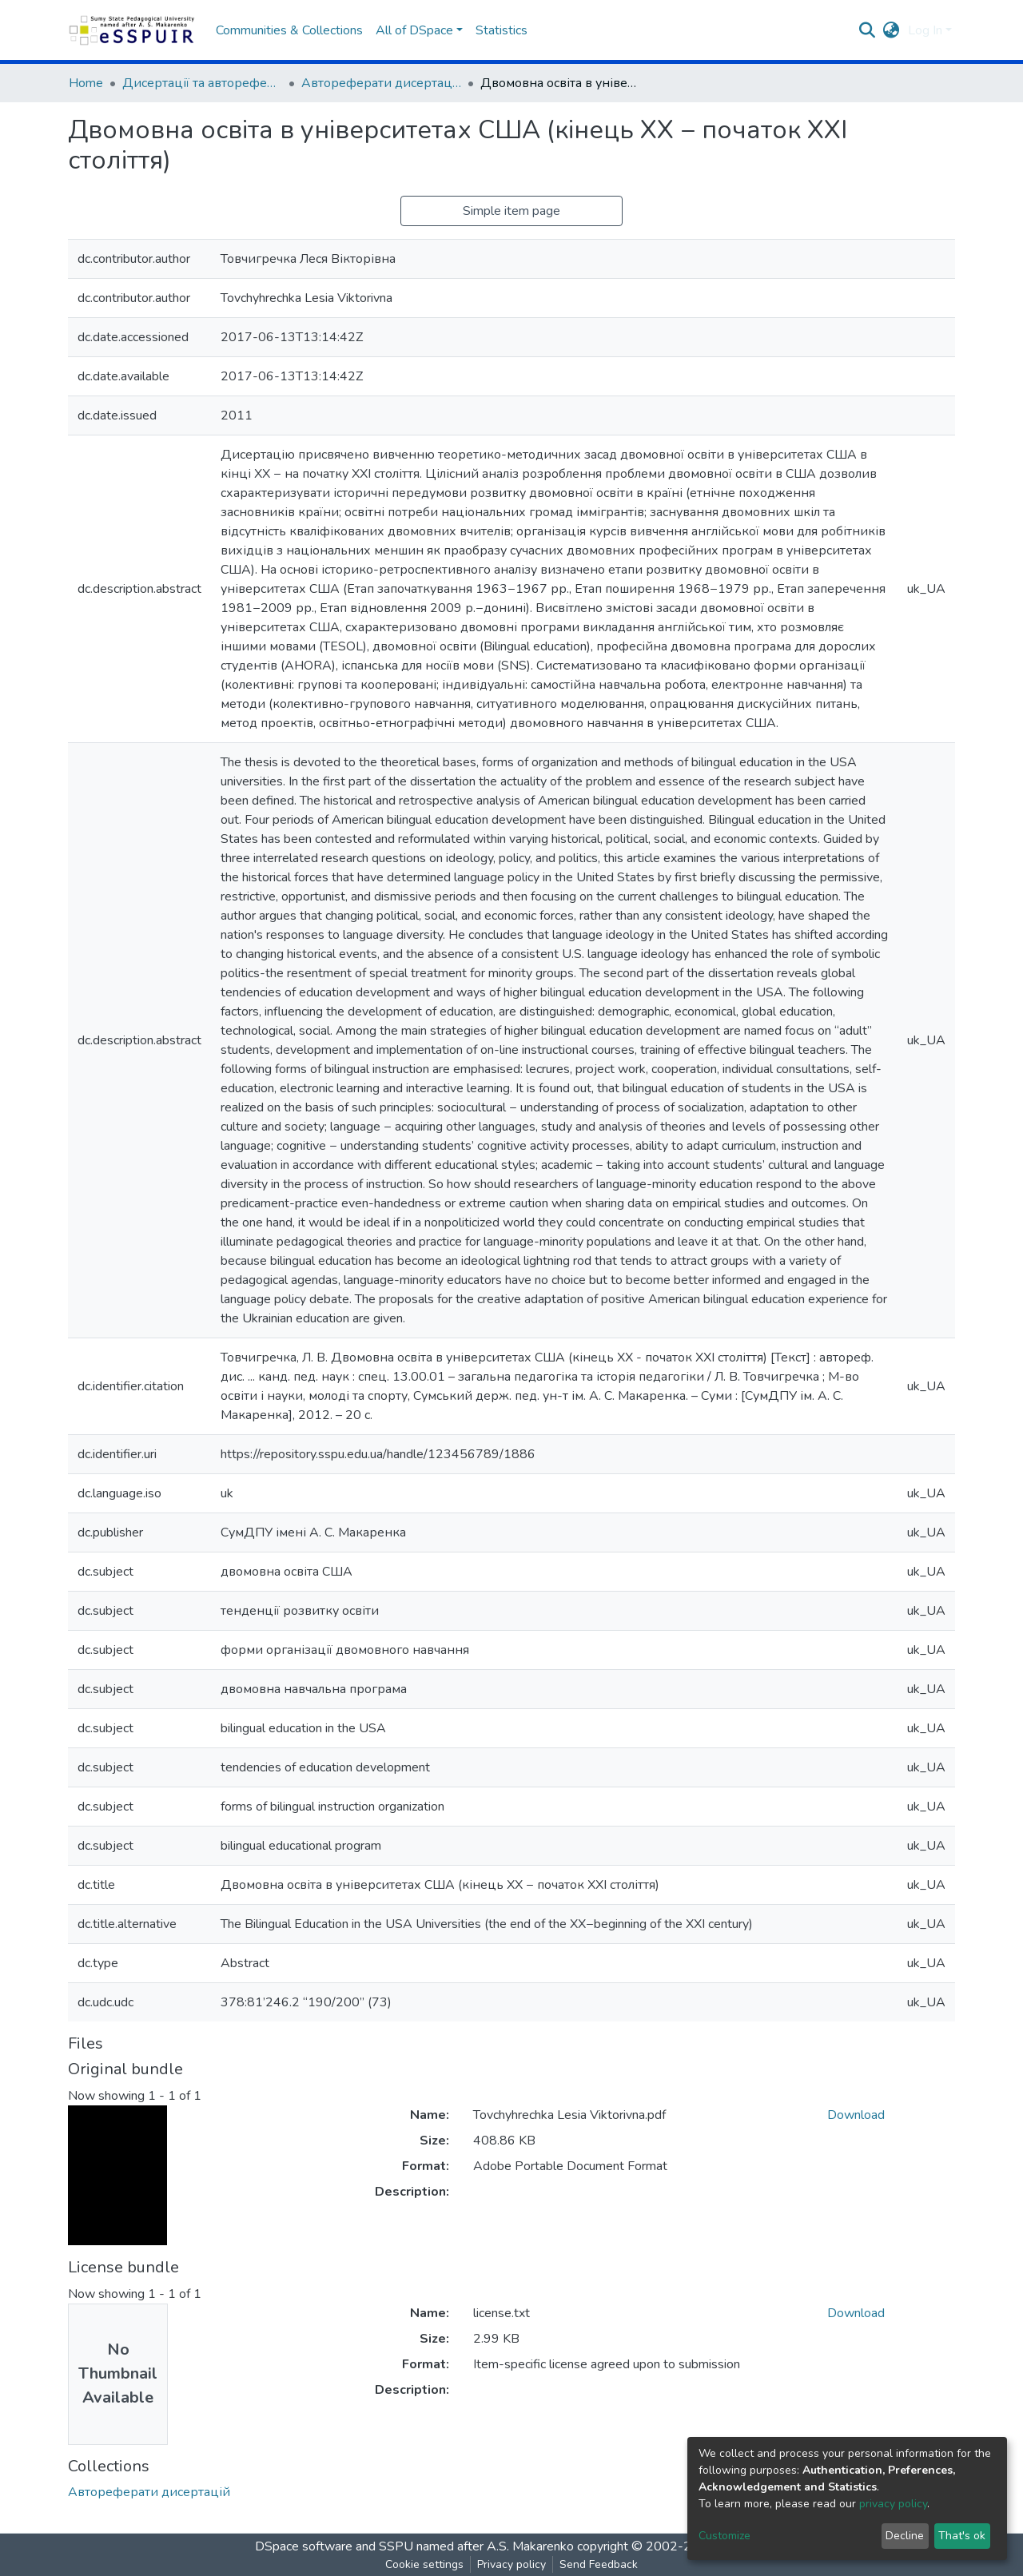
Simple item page (511, 211)
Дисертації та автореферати (202, 83)
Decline (905, 2535)
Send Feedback (598, 2564)
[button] (891, 30)
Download (856, 2115)
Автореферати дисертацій (381, 83)
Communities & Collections (289, 30)
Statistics (501, 30)
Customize (724, 2535)
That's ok (961, 2535)
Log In (925, 30)
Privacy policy (511, 2564)
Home (86, 83)
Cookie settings (424, 2564)
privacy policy (893, 2503)
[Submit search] (867, 30)
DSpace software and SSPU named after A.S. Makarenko (414, 2546)
